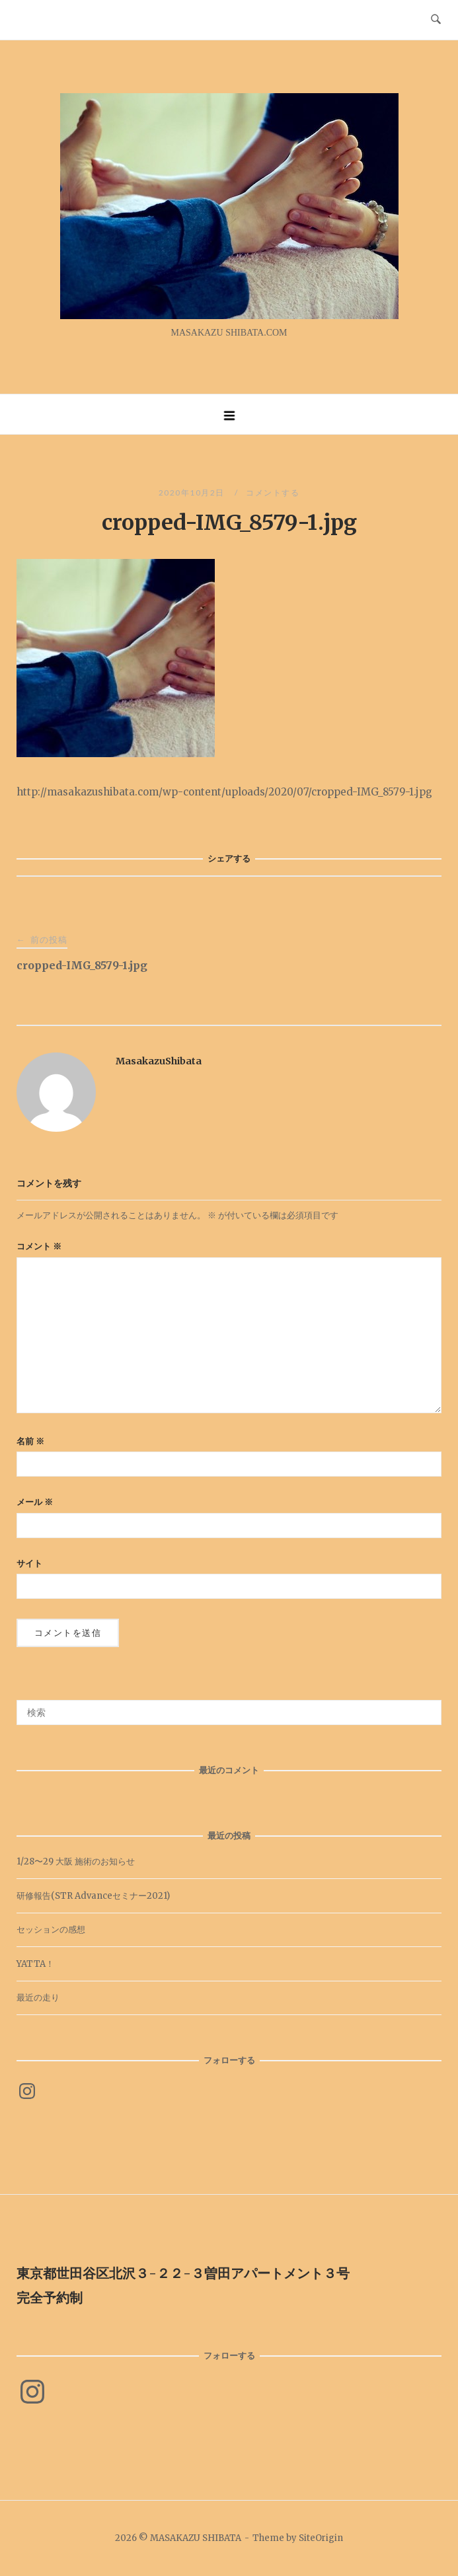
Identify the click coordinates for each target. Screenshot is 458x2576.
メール (35, 1502)
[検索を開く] (435, 20)
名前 (30, 1441)
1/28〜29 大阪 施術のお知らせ (76, 1861)
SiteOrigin (321, 2538)
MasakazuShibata (159, 1061)
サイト (29, 1563)
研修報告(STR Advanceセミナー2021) (93, 1895)
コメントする (272, 492)
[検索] (427, 1706)
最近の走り (38, 1997)
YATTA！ (35, 1963)
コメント (39, 1246)
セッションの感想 (51, 1929)
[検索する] (229, 1712)
